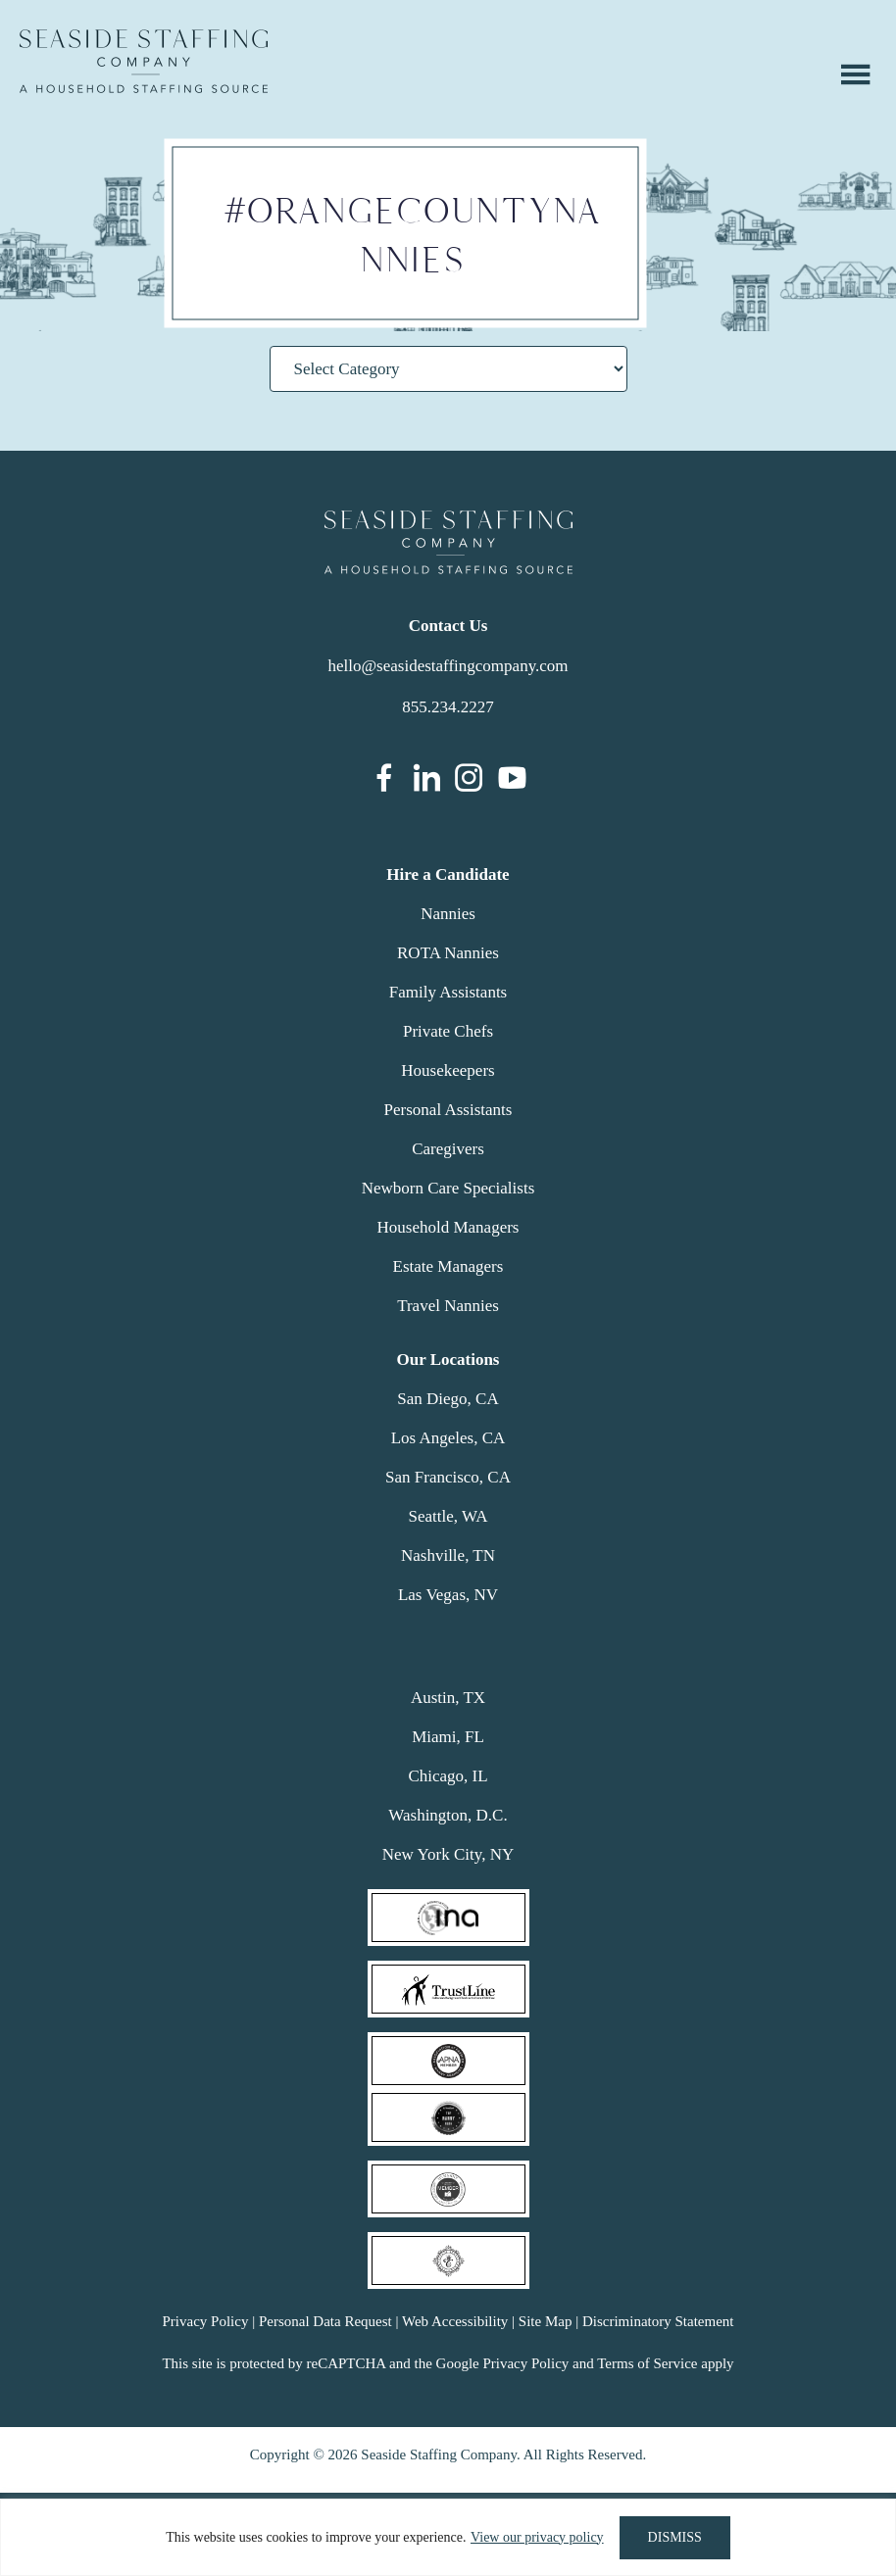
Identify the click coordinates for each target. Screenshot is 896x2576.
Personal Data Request (325, 2321)
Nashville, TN (448, 1555)
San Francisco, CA (448, 1477)
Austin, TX (448, 1697)
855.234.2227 (448, 707)
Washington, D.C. (447, 1815)
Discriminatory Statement (658, 2321)
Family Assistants (448, 992)
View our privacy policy (537, 2537)
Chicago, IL (447, 1776)
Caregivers (448, 1149)
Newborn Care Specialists (448, 1188)
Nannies (448, 913)
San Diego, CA (447, 1398)
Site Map (545, 2321)
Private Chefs (448, 1031)
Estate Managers (448, 1266)
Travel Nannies (448, 1305)
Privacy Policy (205, 2321)
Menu (855, 74)
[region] (448, 2537)
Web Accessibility (455, 2321)
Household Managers (448, 1227)
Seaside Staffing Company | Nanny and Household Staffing (144, 61)
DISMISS (675, 2537)
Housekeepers (447, 1070)
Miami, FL (448, 1736)
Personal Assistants (448, 1109)
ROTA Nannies (448, 953)
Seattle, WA (448, 1516)
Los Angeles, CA (448, 1438)
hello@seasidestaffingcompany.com (447, 665)
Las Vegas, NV (448, 1594)
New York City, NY (448, 1854)
